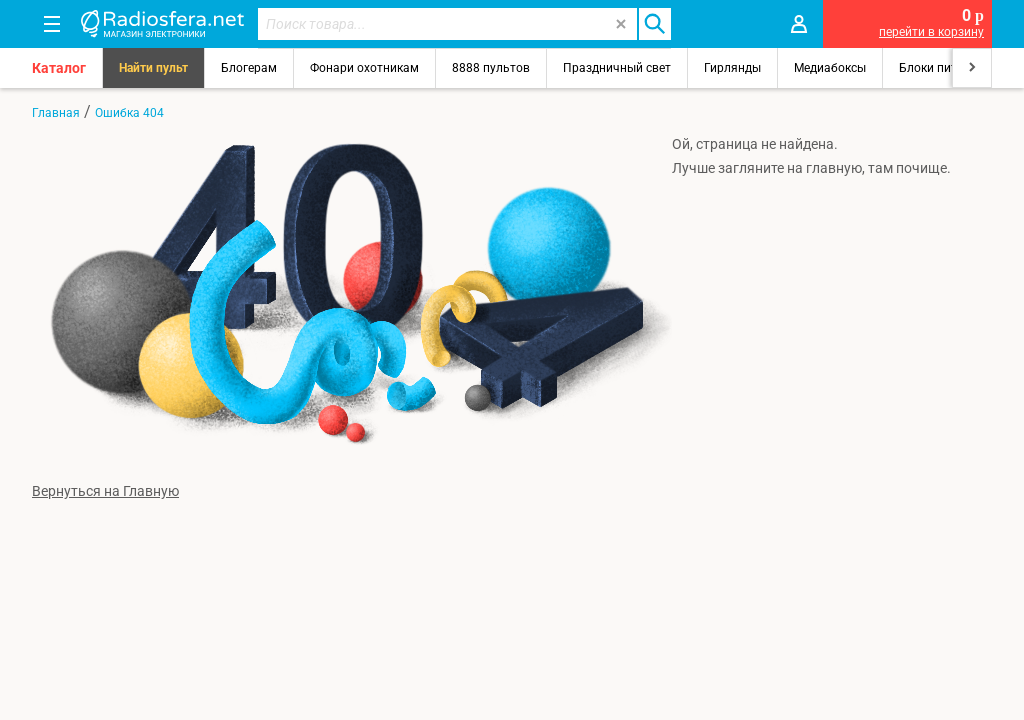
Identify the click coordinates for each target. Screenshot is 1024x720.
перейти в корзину (931, 32)
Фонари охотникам (364, 68)
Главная (56, 113)
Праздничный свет (617, 68)
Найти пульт (153, 68)
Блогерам (249, 68)
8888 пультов (491, 68)
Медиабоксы (830, 68)
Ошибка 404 (129, 113)
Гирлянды (732, 68)
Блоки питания (942, 68)
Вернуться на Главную (105, 491)
